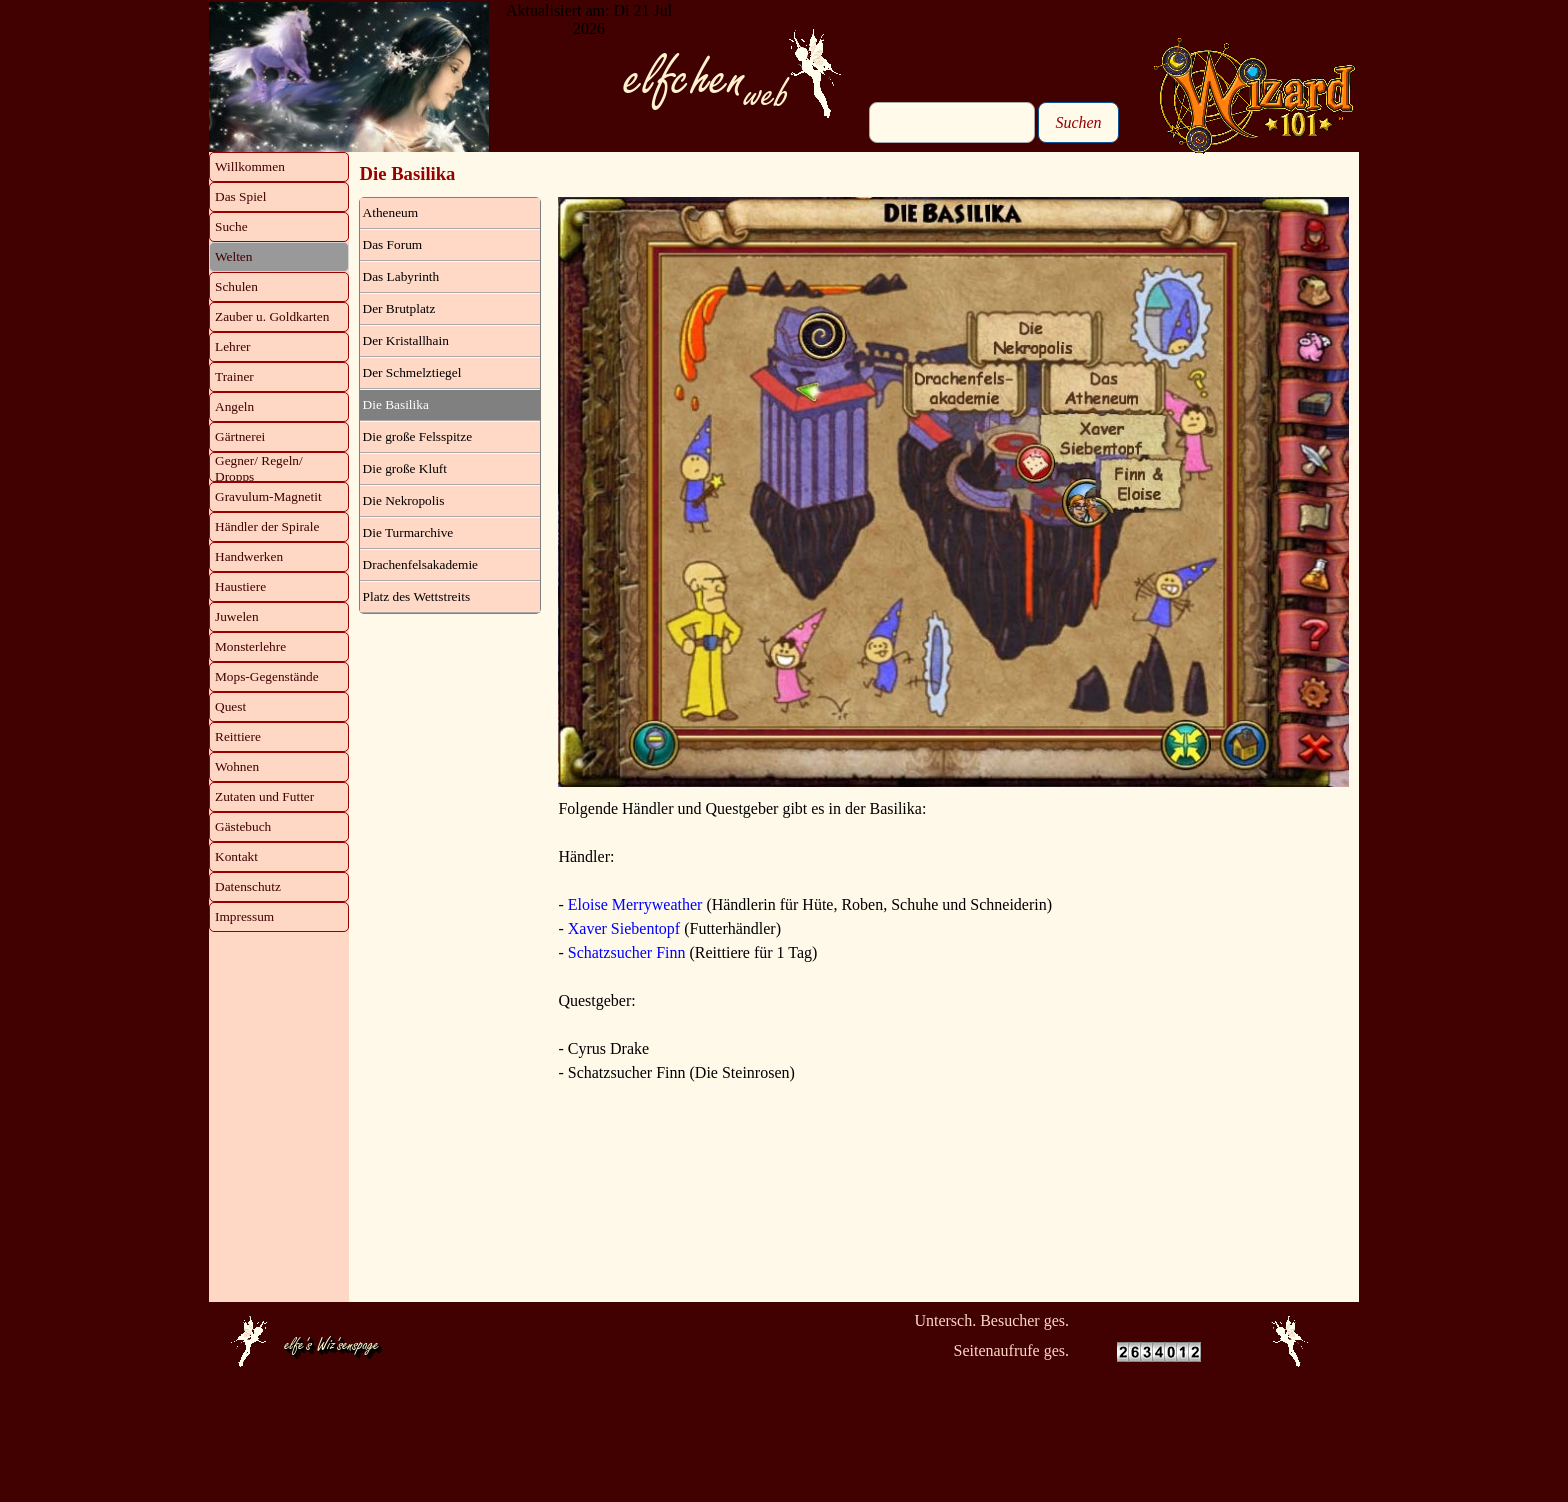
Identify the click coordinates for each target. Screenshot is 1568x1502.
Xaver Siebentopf (624, 928)
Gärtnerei (240, 436)
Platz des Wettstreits (417, 596)
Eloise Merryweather (635, 904)
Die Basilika (396, 404)
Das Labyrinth (401, 276)
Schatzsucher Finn (627, 952)
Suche (231, 226)
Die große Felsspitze (418, 436)
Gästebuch (243, 826)
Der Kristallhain (406, 340)
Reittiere (238, 736)
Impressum (244, 916)
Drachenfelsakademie (420, 564)
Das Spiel (240, 196)
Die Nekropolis (404, 500)
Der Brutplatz (399, 308)
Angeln (234, 406)
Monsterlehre (250, 646)
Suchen (1078, 122)
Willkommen (250, 166)
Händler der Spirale (267, 526)
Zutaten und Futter (264, 796)
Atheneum (391, 212)
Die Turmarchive (408, 532)
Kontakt (236, 856)
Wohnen (237, 766)
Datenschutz (248, 886)
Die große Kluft (405, 468)
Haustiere (240, 586)
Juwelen (237, 616)
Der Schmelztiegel (412, 372)
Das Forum (393, 244)
